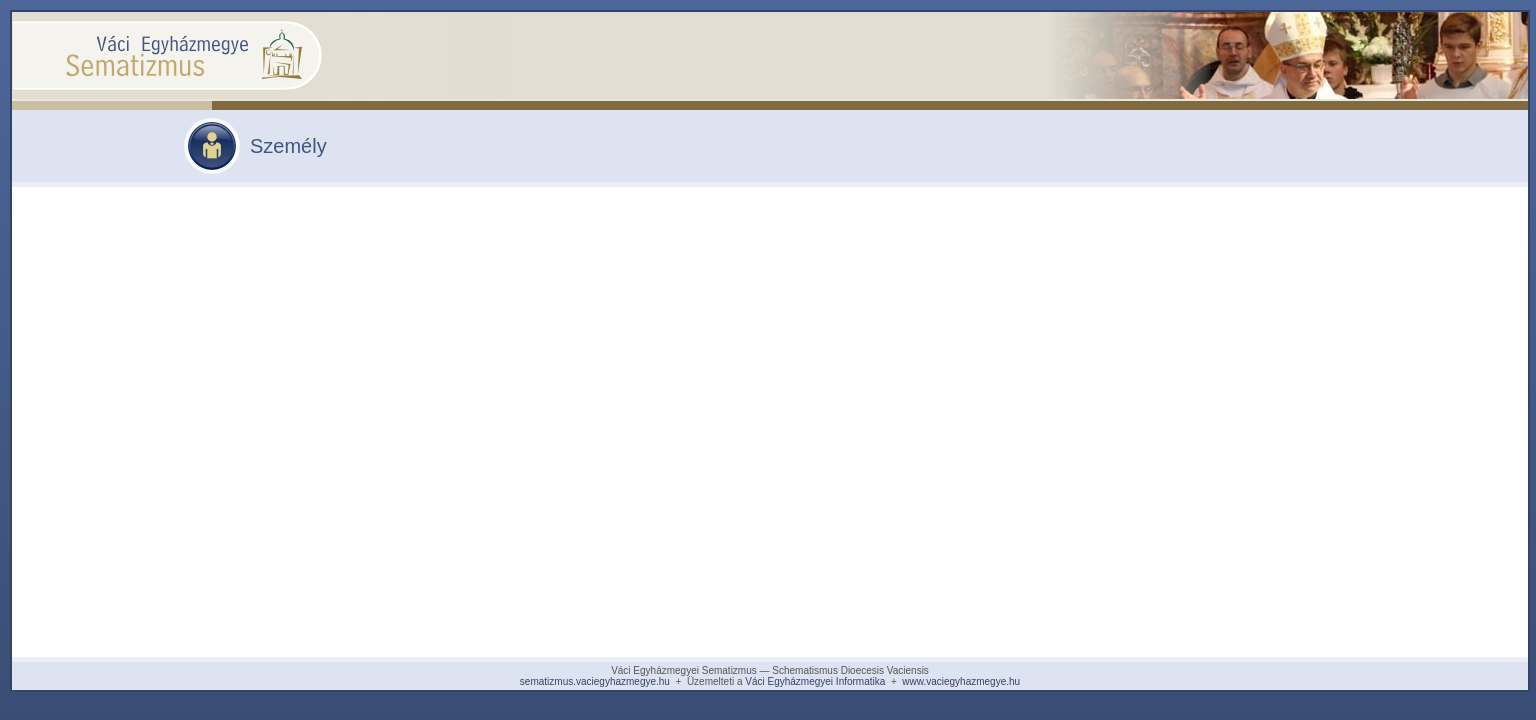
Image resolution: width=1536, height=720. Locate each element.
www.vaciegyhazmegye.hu (961, 681)
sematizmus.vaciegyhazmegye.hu (595, 681)
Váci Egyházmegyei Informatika (815, 681)
